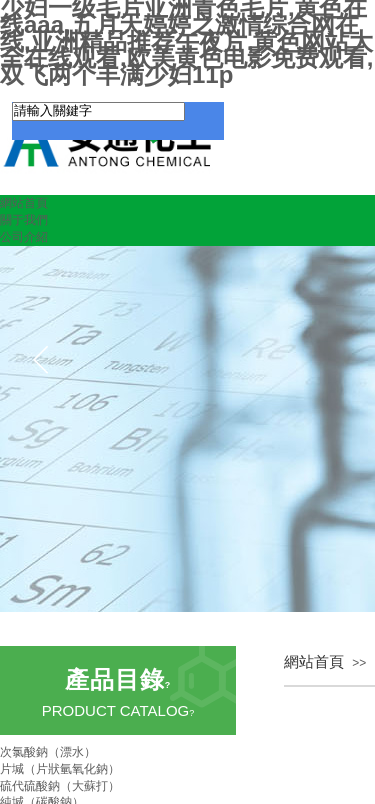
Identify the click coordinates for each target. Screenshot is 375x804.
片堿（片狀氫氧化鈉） (60, 769)
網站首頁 (24, 203)
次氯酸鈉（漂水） (48, 752)
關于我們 (24, 220)
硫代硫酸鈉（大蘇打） (60, 786)
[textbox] (98, 111)
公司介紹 (24, 237)
